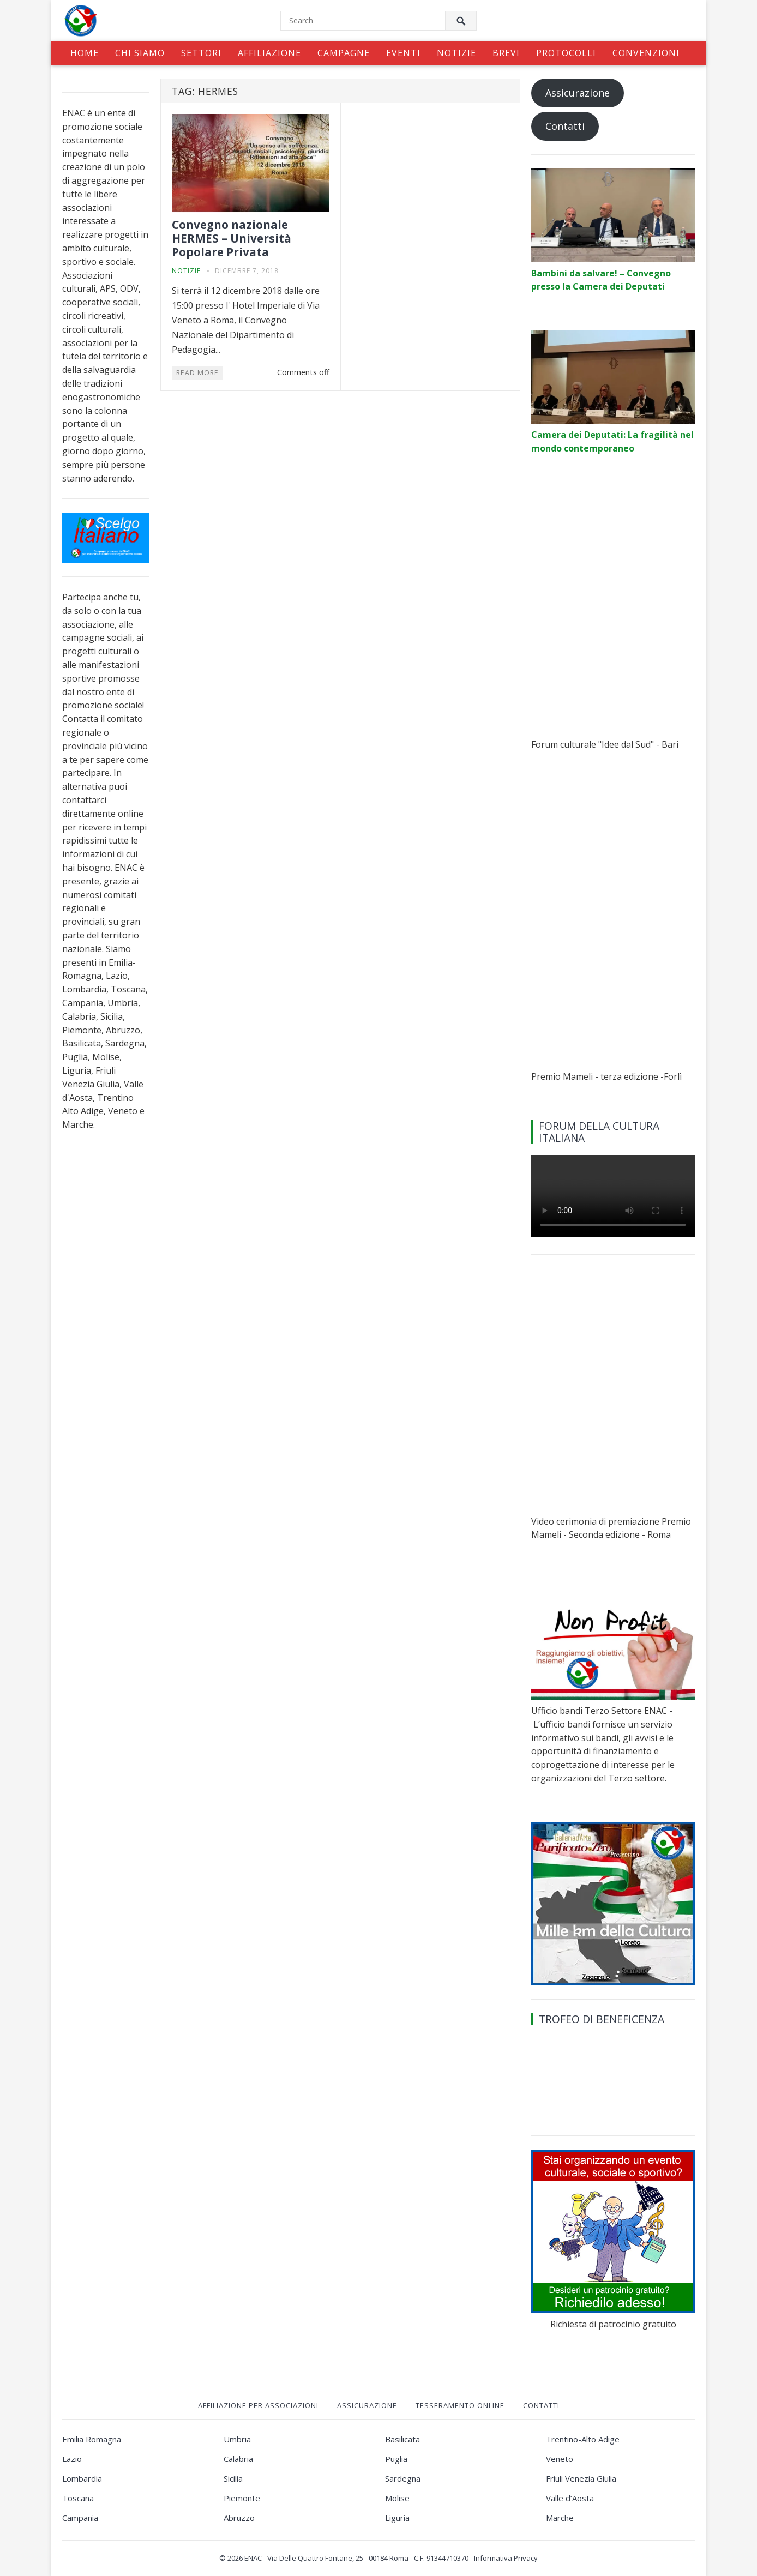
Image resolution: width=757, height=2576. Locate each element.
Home (84, 53)
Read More (197, 372)
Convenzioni (646, 53)
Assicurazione (577, 92)
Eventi (403, 53)
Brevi (506, 53)
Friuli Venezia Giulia (581, 2478)
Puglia (396, 2458)
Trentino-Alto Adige (583, 2439)
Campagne (343, 53)
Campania (80, 2517)
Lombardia (82, 2478)
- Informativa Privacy (504, 2558)
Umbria (237, 2439)
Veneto (559, 2458)
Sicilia (233, 2478)
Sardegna (402, 2478)
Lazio (72, 2458)
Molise (397, 2498)
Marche (560, 2517)
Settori (201, 53)
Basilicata (402, 2439)
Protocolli (566, 53)
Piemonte (242, 2498)
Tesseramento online (460, 2405)
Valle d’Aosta (570, 2498)
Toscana (78, 2498)
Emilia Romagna (91, 2439)
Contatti (565, 126)
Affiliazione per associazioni (258, 2405)
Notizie (456, 53)
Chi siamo (140, 53)
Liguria (397, 2517)
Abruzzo (239, 2517)
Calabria (238, 2458)
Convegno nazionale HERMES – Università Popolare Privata (231, 238)
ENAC (253, 2558)
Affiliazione (269, 53)
